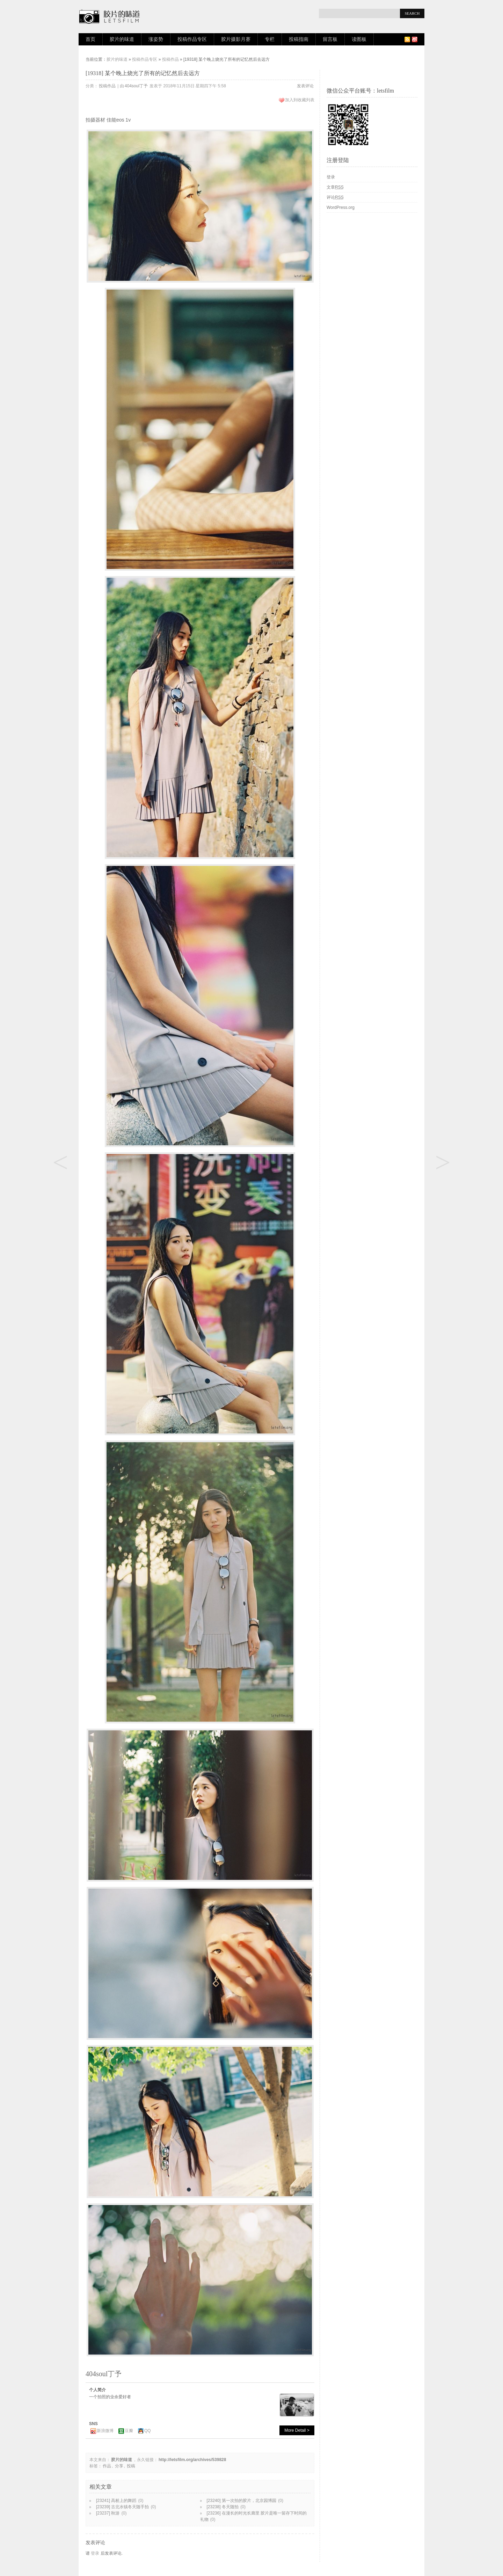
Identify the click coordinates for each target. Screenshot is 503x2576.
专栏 (270, 39)
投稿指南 (298, 39)
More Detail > (296, 2430)
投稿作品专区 (192, 39)
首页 (90, 39)
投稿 (131, 2466)
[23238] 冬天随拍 (223, 2506)
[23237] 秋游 (107, 2513)
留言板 (330, 39)
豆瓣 (129, 2430)
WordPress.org (341, 207)
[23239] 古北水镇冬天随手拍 (122, 2506)
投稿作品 (170, 59)
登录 (95, 2553)
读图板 (359, 39)
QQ (147, 2430)
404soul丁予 (136, 85)
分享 (119, 2466)
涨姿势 (155, 39)
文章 (335, 187)
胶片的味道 (122, 39)
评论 (335, 197)
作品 (107, 2466)
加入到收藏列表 (299, 99)
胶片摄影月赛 (235, 39)
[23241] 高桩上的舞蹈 (116, 2500)
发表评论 (305, 85)
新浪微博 (105, 2430)
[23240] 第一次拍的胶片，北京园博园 (241, 2500)
